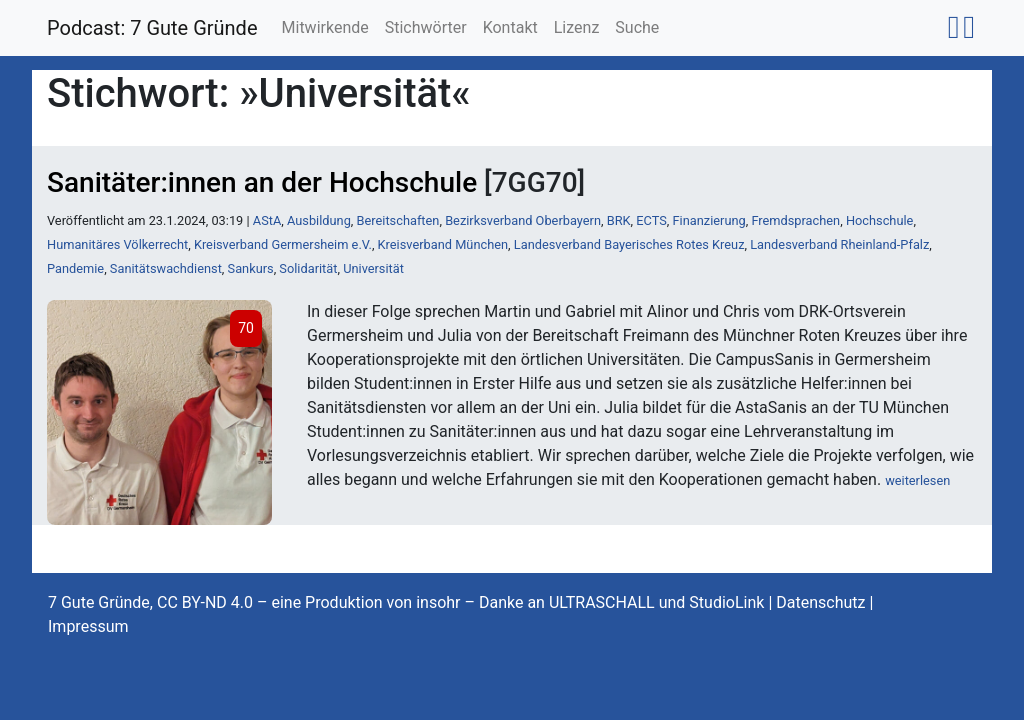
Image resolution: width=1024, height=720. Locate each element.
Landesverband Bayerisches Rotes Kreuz (629, 244)
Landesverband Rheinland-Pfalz (839, 244)
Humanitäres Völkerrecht (117, 244)
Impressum (88, 626)
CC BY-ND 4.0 (205, 602)
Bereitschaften (398, 220)
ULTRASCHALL (602, 602)
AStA (267, 220)
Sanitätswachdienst (166, 268)
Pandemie (75, 268)
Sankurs (251, 268)
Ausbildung (319, 220)
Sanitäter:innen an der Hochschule (262, 182)
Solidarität (308, 268)
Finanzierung (709, 220)
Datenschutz (820, 602)
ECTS (651, 220)
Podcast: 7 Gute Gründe (152, 28)
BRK (619, 220)
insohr (438, 602)
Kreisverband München (443, 244)
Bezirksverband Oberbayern (523, 220)
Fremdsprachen (795, 220)
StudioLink (726, 602)
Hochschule (879, 220)
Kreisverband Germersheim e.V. (283, 244)
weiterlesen (917, 480)
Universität (373, 268)
